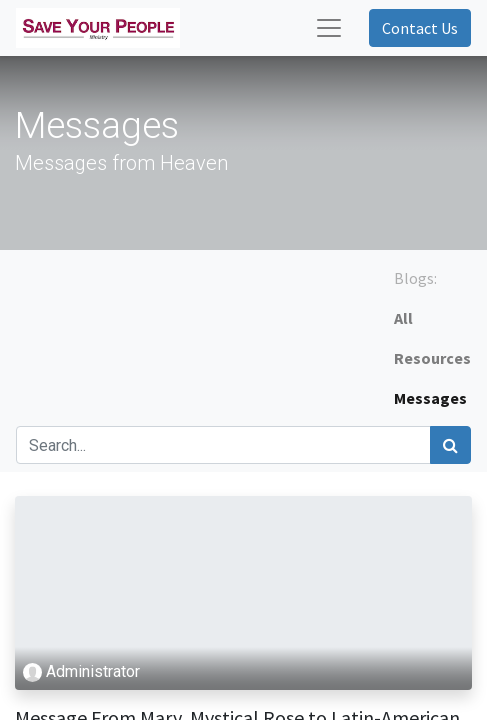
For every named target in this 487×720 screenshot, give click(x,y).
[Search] (450, 445)
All (403, 318)
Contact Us (420, 28)
